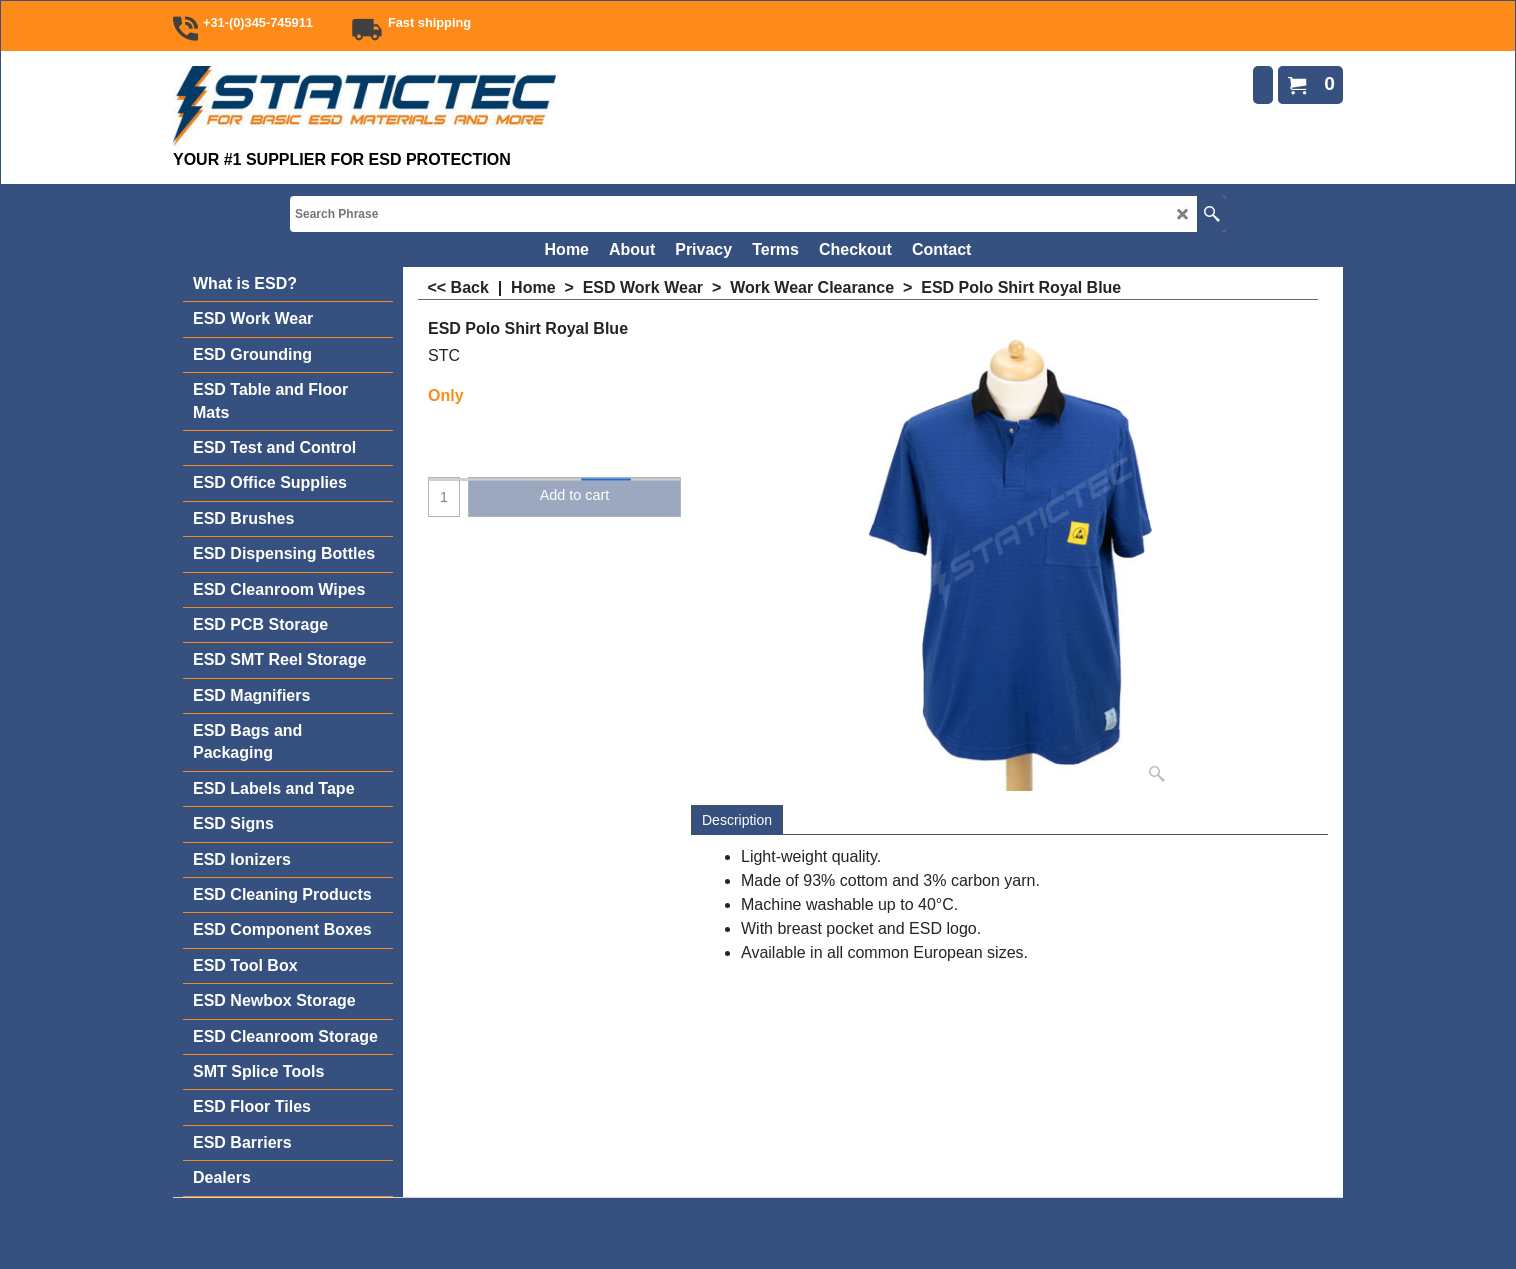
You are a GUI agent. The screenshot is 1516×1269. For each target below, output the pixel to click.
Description (737, 820)
